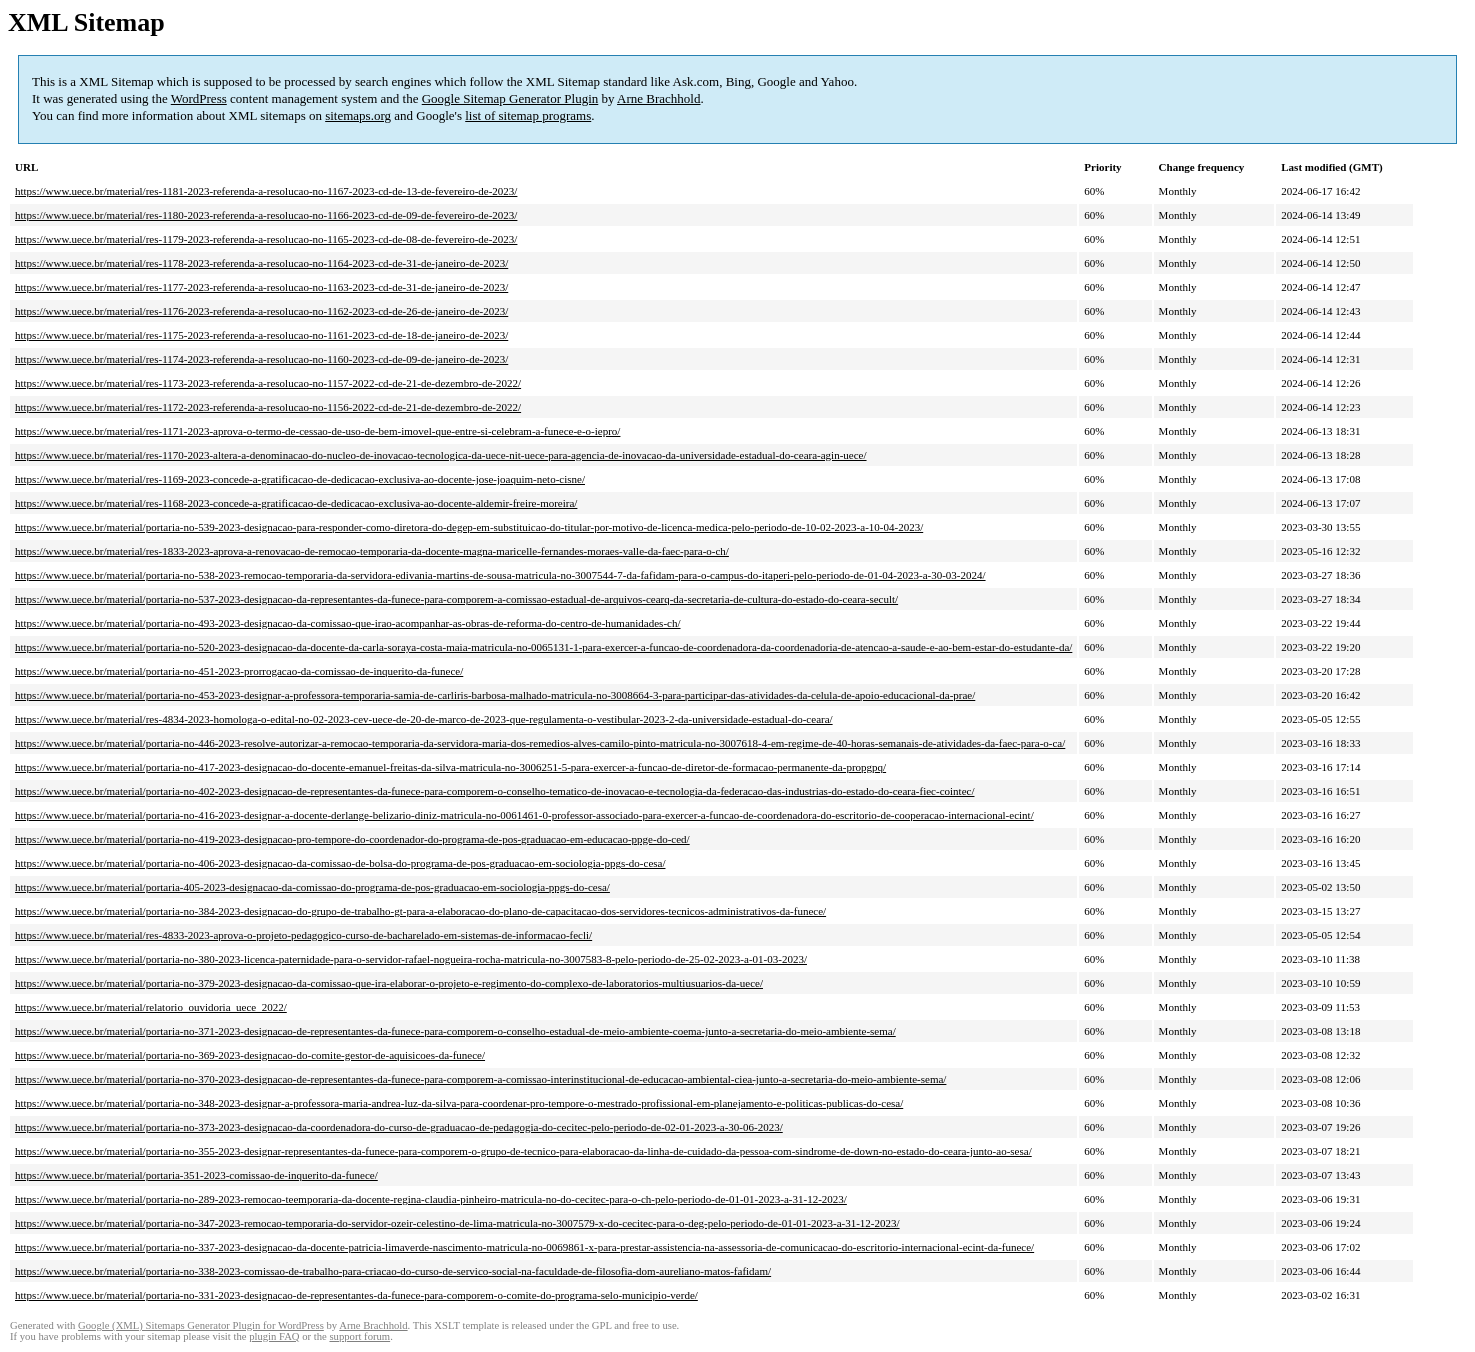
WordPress (199, 98)
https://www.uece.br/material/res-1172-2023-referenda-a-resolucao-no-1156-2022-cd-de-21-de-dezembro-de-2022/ (268, 407)
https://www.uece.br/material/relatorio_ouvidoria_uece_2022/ (151, 1007)
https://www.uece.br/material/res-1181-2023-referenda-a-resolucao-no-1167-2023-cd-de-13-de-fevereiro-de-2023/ (266, 191)
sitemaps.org (358, 115)
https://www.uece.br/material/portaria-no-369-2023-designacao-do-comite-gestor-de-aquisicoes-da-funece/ (250, 1055)
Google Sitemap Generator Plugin (510, 98)
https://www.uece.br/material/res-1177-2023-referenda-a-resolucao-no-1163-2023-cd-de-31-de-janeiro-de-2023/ (261, 287)
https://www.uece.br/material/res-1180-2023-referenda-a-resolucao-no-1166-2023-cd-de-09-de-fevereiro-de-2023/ (266, 215)
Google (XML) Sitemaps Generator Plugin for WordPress (201, 1325)
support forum (359, 1336)
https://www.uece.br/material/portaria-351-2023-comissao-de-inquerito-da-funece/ (196, 1175)
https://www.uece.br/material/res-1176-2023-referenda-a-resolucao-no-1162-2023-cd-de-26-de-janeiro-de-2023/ (261, 311)
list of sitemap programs (528, 115)
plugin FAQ (274, 1336)
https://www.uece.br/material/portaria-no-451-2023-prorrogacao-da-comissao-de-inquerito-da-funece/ (239, 671)
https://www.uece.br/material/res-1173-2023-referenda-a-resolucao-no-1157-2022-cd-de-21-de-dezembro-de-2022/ (268, 383)
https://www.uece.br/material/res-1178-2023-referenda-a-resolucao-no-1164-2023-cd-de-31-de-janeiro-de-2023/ (261, 263)
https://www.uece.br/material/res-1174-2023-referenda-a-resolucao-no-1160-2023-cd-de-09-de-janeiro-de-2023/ (261, 359)
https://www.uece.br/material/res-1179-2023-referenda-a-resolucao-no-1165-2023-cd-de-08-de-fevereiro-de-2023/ (266, 239)
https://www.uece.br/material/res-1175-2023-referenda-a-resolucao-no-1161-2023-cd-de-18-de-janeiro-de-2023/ (261, 335)
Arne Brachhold (658, 98)
